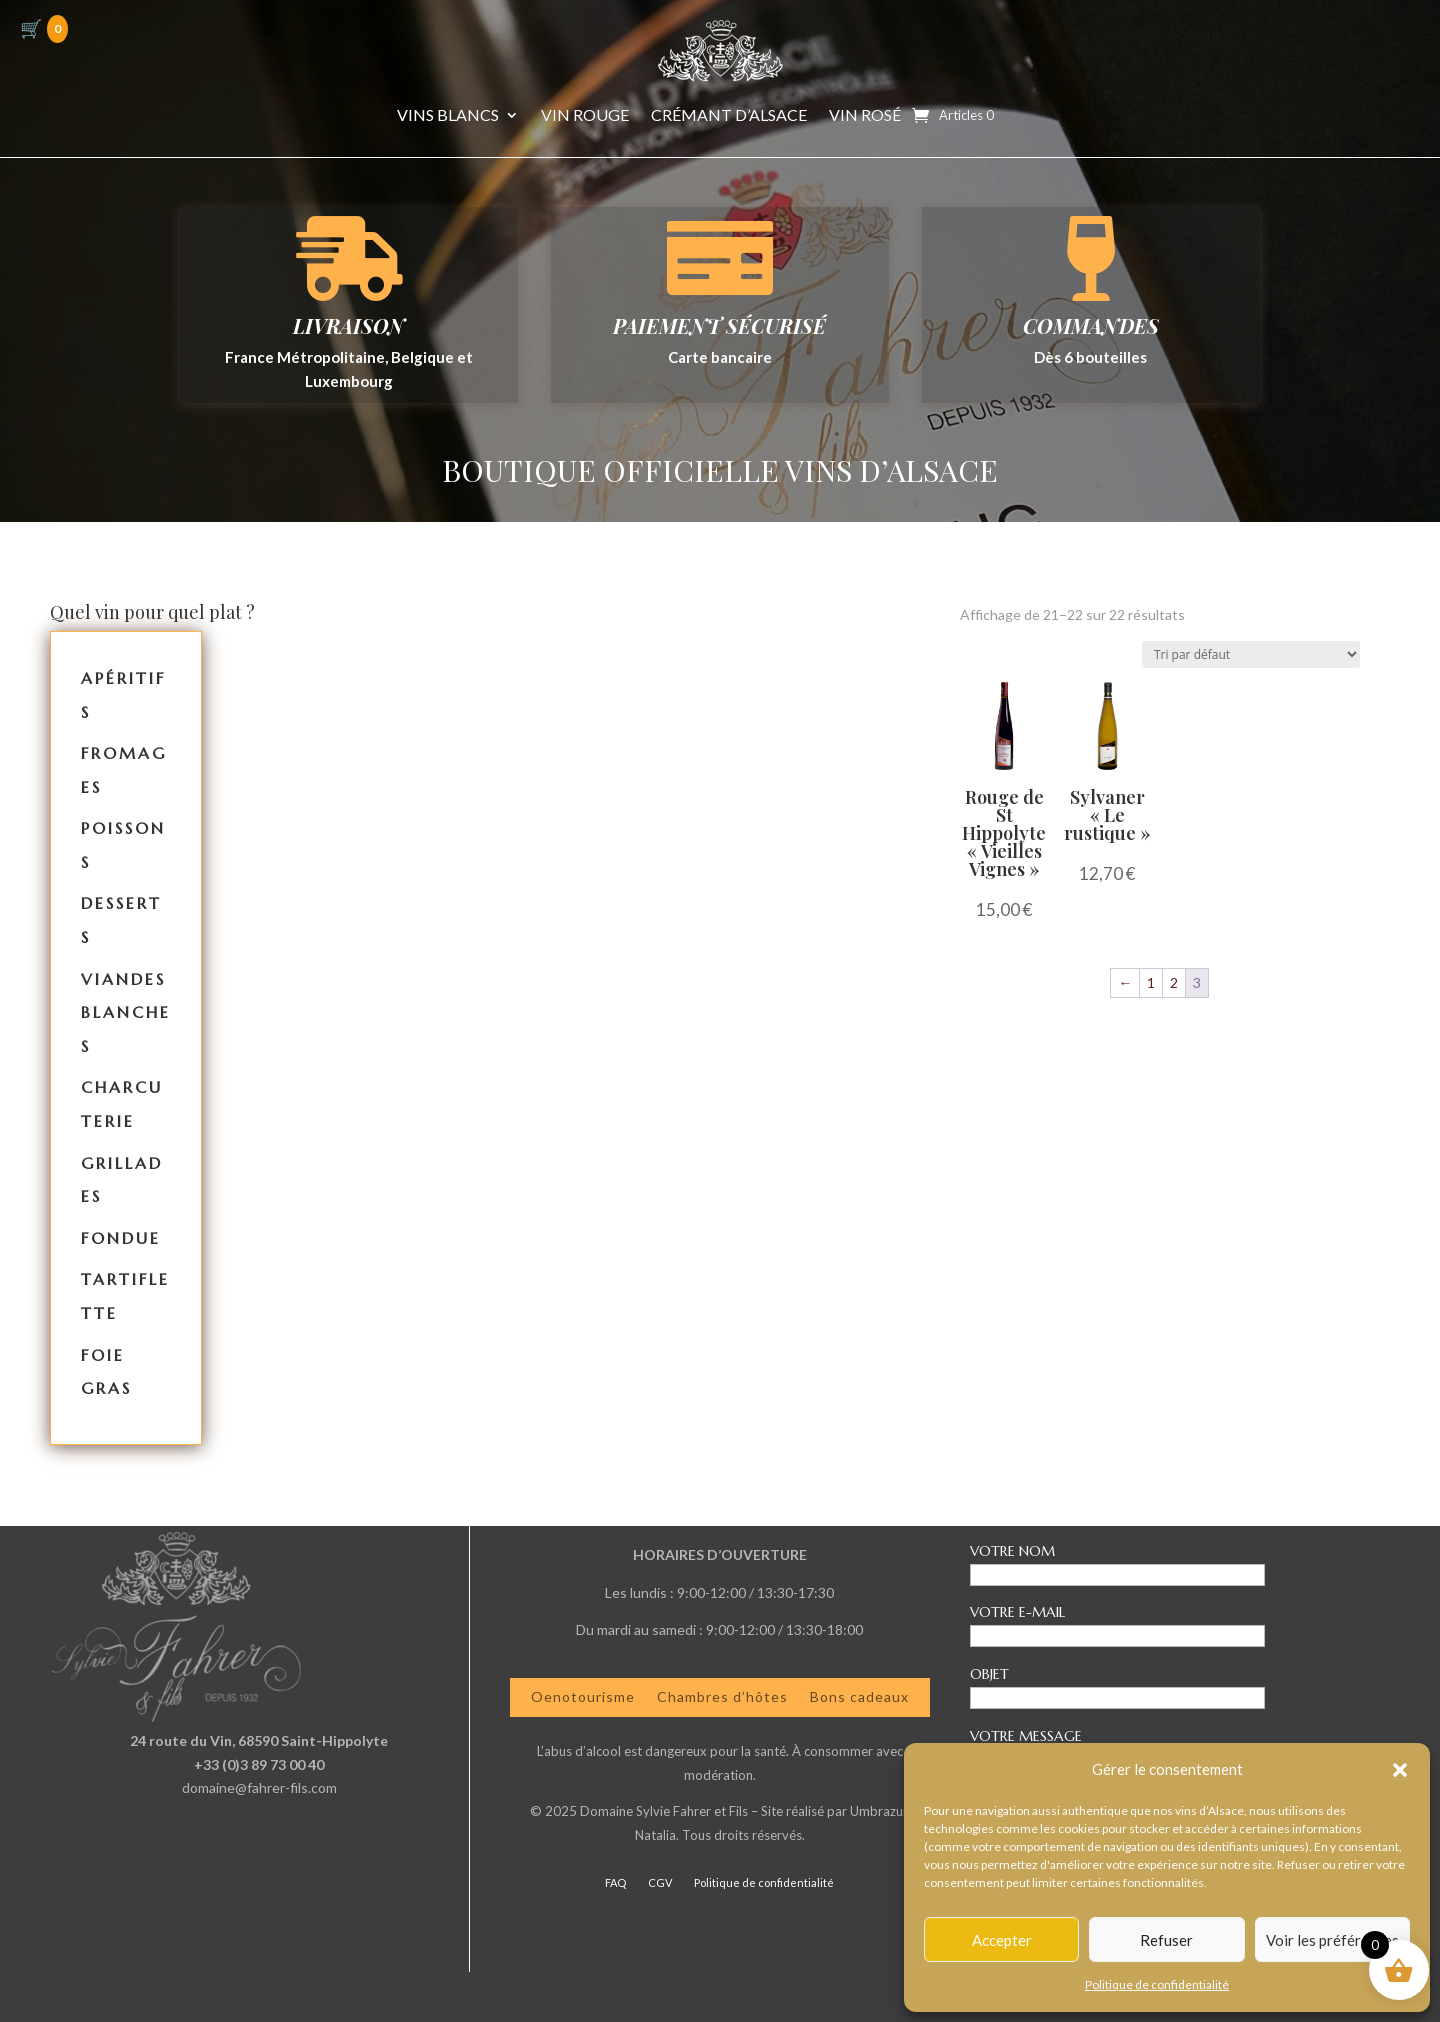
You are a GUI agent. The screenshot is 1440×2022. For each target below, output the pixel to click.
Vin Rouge (585, 116)
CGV (660, 1882)
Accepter (1002, 1940)
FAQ (615, 1882)
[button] (1400, 1770)
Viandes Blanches (126, 1012)
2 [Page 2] (1174, 982)
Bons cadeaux (859, 1696)
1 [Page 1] (1151, 982)
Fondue (121, 1238)
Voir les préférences (1332, 1940)
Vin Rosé (865, 116)
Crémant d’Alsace (729, 116)
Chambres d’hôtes (722, 1696)
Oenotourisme (583, 1696)
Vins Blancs (448, 116)
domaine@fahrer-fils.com (259, 1787)
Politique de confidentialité (1157, 1984)
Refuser (1166, 1940)
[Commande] (1251, 654)
